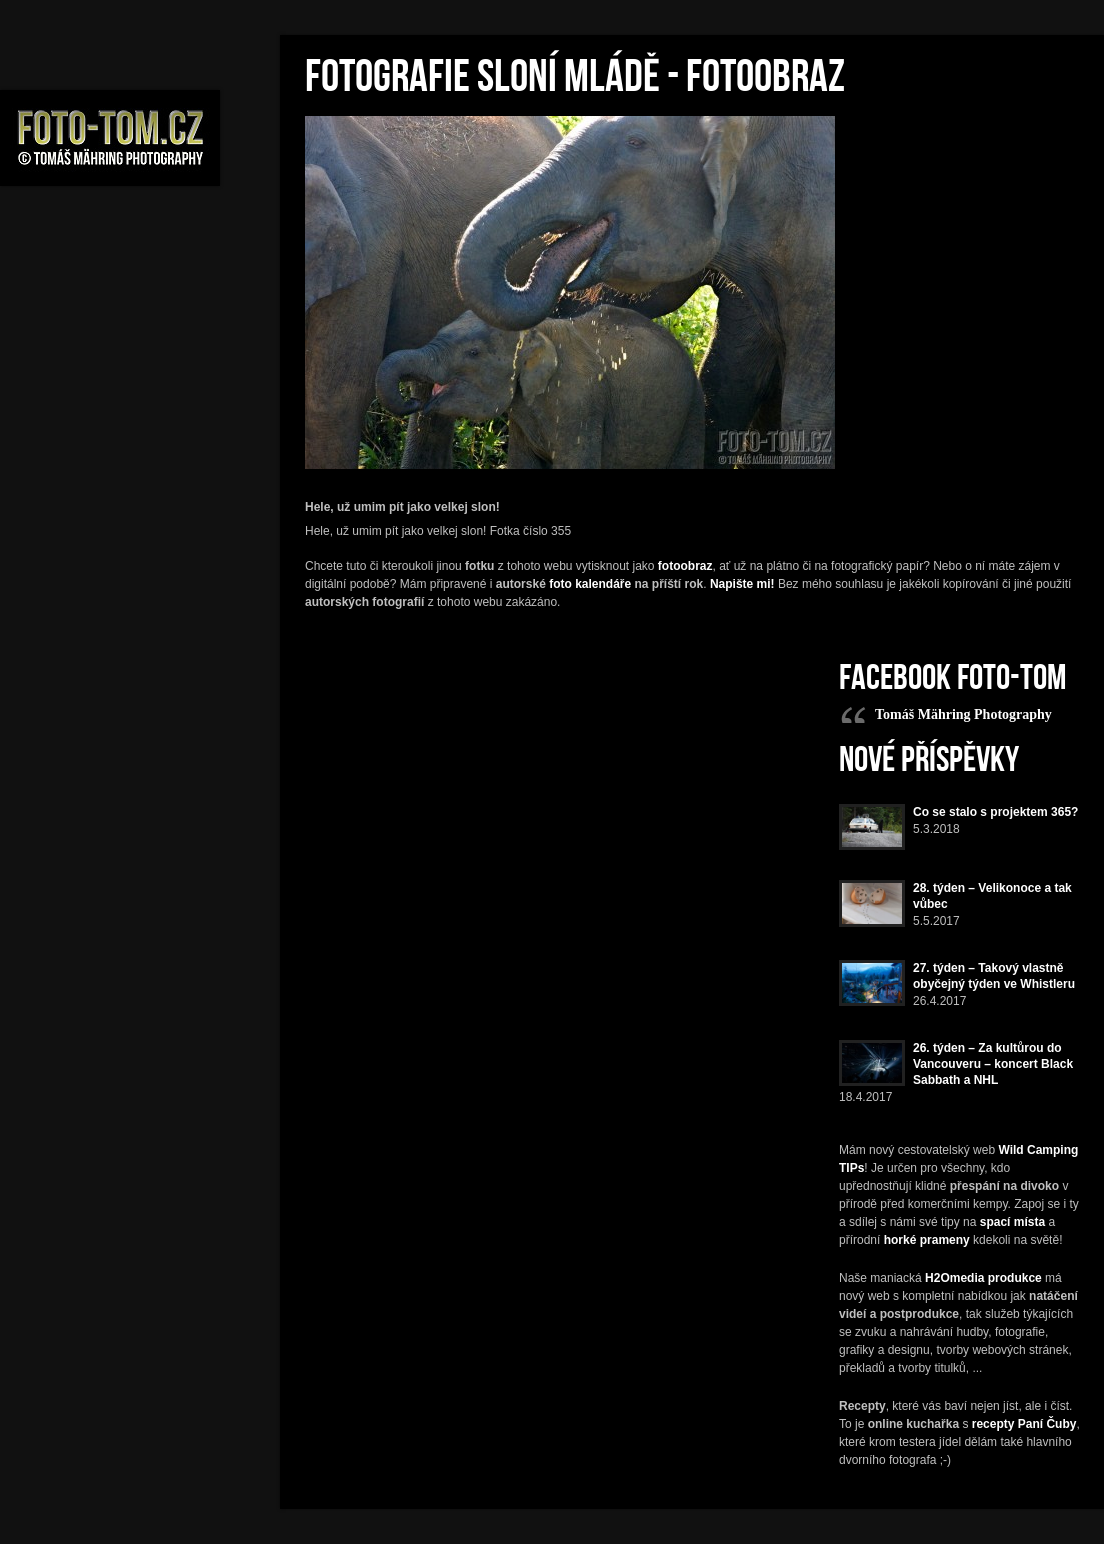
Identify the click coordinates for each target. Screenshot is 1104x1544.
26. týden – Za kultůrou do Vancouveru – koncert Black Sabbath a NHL (993, 1064)
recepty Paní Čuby (1024, 1424)
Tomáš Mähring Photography (963, 714)
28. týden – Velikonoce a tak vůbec (992, 896)
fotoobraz (685, 566)
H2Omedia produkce (983, 1278)
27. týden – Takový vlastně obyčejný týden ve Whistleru (994, 976)
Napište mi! (742, 584)
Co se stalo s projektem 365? (995, 812)
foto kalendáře (590, 584)
